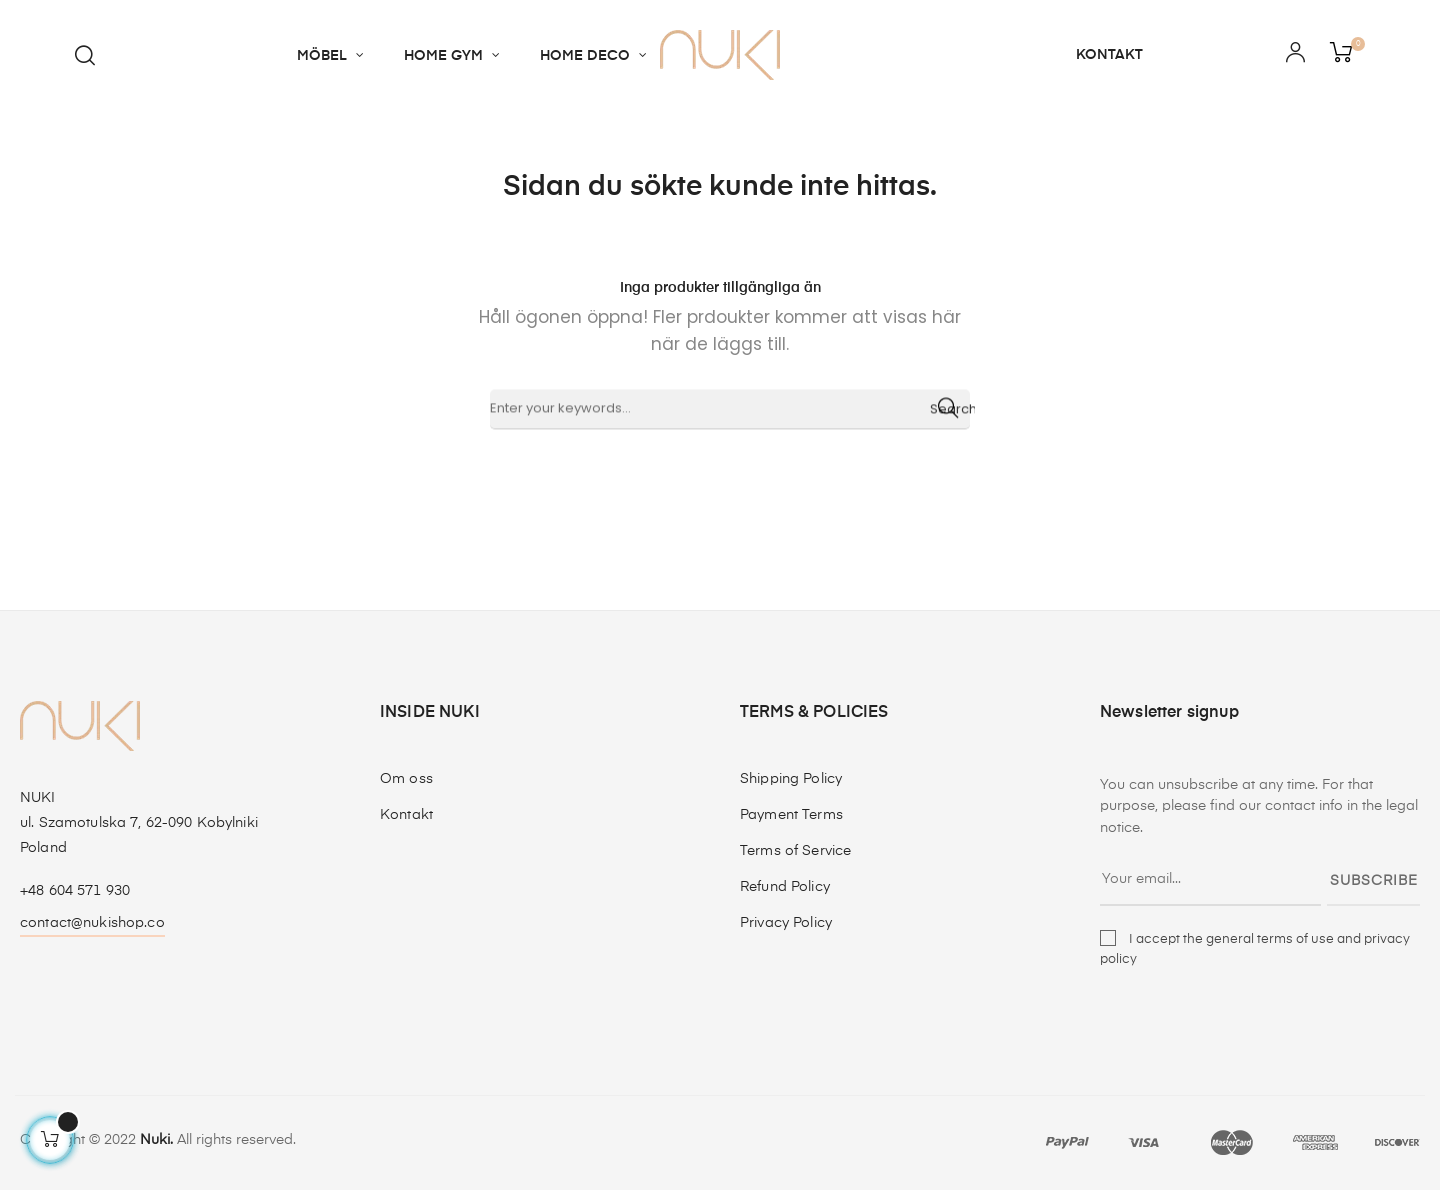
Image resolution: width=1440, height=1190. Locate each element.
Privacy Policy (786, 923)
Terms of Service (795, 851)
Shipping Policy (791, 779)
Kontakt (406, 815)
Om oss (406, 779)
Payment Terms (791, 815)
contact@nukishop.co (92, 923)
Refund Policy (785, 887)
